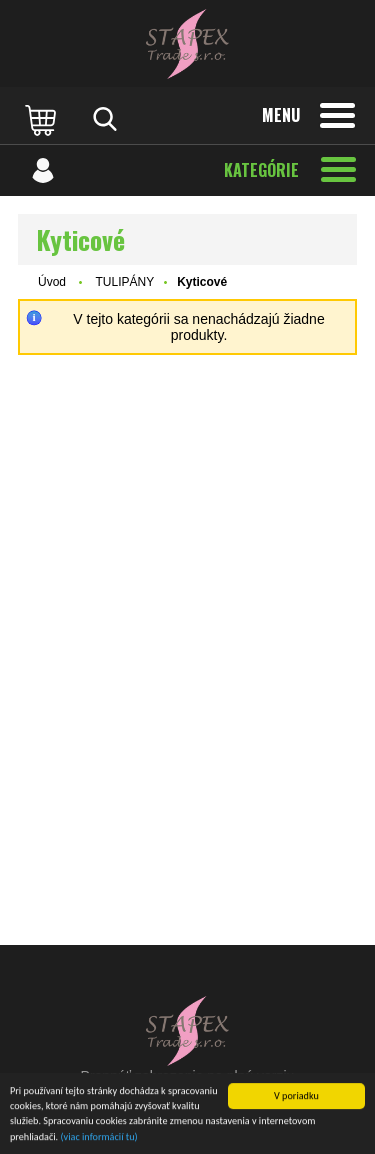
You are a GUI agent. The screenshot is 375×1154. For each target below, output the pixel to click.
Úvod (52, 282)
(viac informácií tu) (99, 1137)
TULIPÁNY (124, 282)
